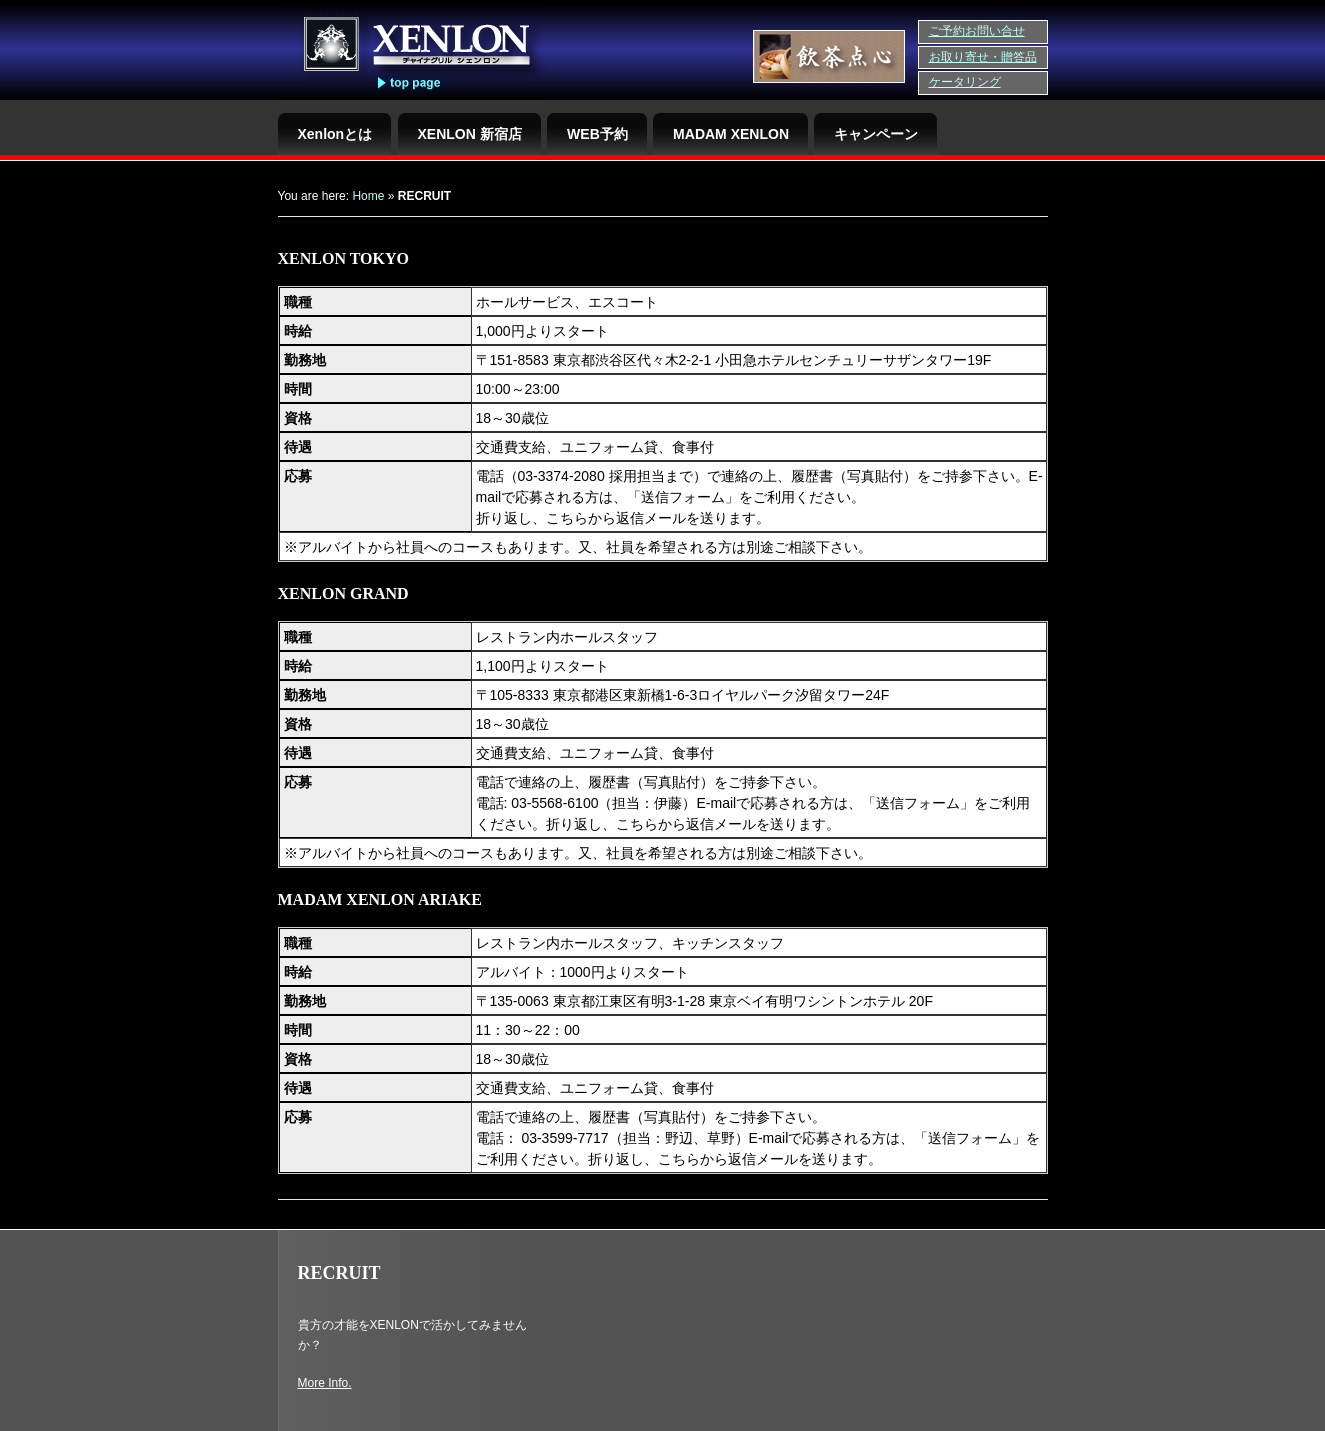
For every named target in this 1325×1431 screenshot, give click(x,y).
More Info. (325, 1383)
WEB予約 (597, 134)
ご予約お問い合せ (977, 31)
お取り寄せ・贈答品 (983, 57)
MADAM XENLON (731, 134)
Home (368, 196)
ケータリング (965, 82)
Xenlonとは (335, 134)
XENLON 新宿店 (470, 134)
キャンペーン (876, 134)
